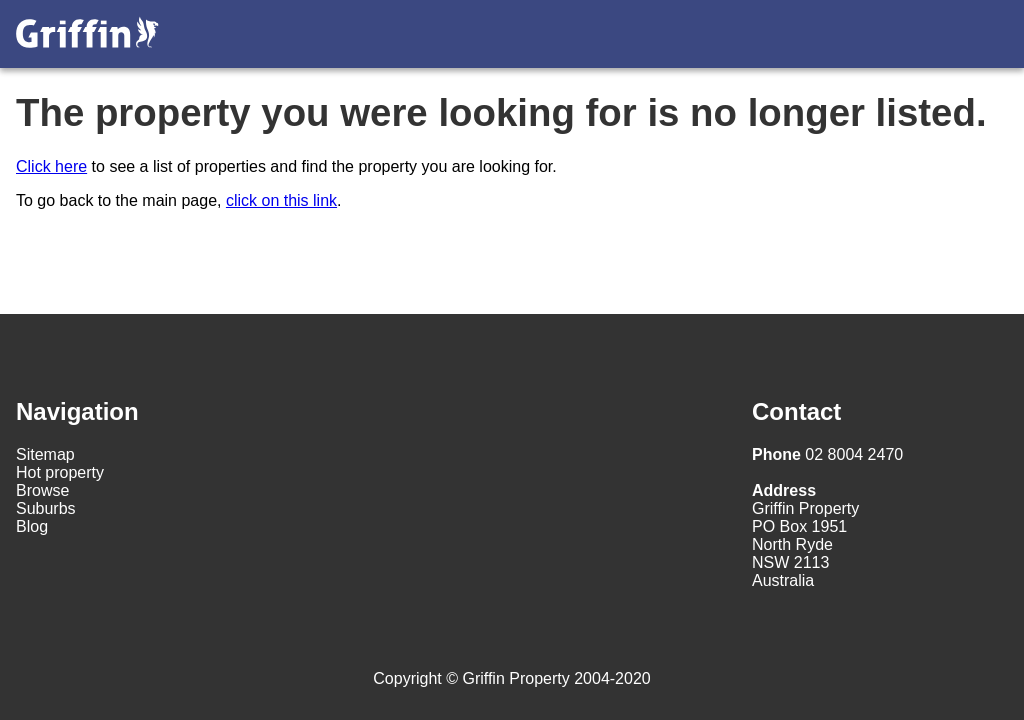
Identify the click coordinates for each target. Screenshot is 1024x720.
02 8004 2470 (827, 454)
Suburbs (46, 508)
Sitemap (45, 454)
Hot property (60, 472)
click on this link (281, 200)
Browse (42, 490)
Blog (32, 526)
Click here (51, 166)
